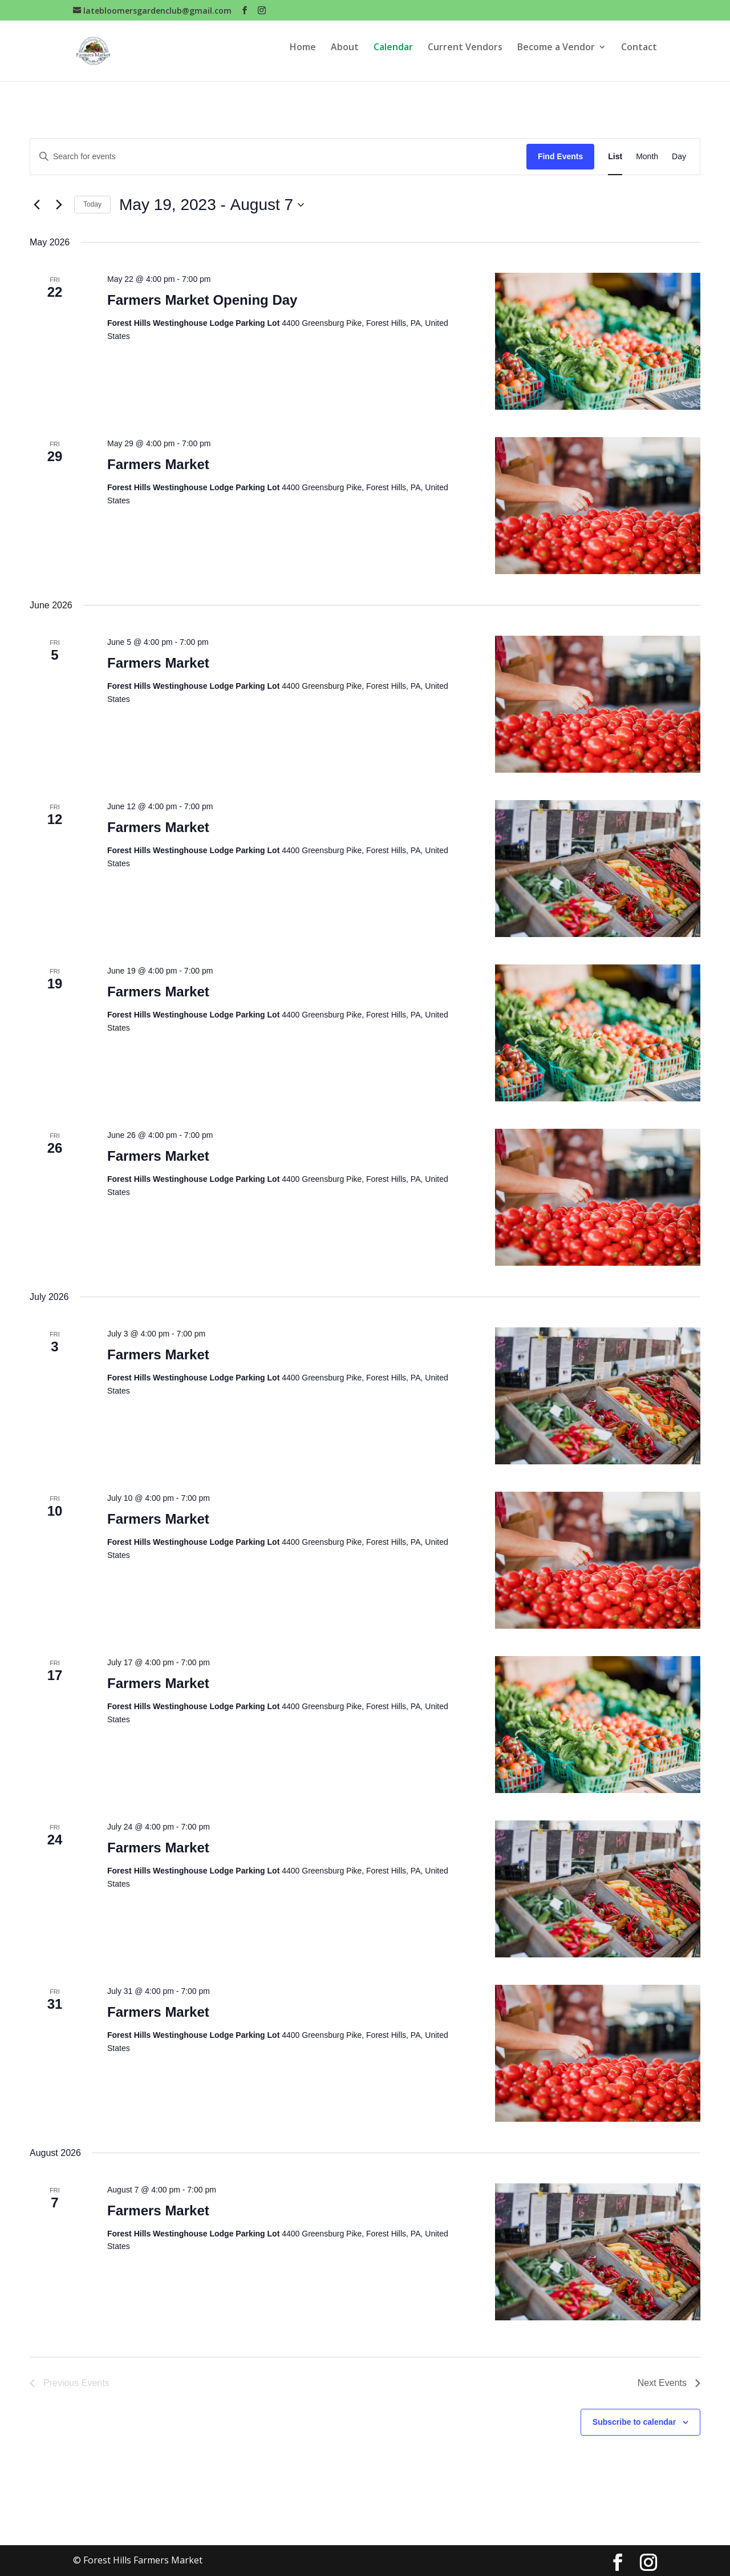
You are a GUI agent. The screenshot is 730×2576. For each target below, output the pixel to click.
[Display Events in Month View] (647, 157)
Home (303, 56)
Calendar (393, 56)
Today (92, 204)
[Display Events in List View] (615, 157)
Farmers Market (158, 464)
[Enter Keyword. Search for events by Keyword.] (278, 157)
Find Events (560, 156)
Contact (639, 56)
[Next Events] (59, 205)
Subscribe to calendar (634, 2421)
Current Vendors (465, 56)
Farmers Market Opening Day (202, 300)
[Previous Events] (36, 205)
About (345, 56)
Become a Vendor (556, 56)
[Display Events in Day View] (679, 157)
